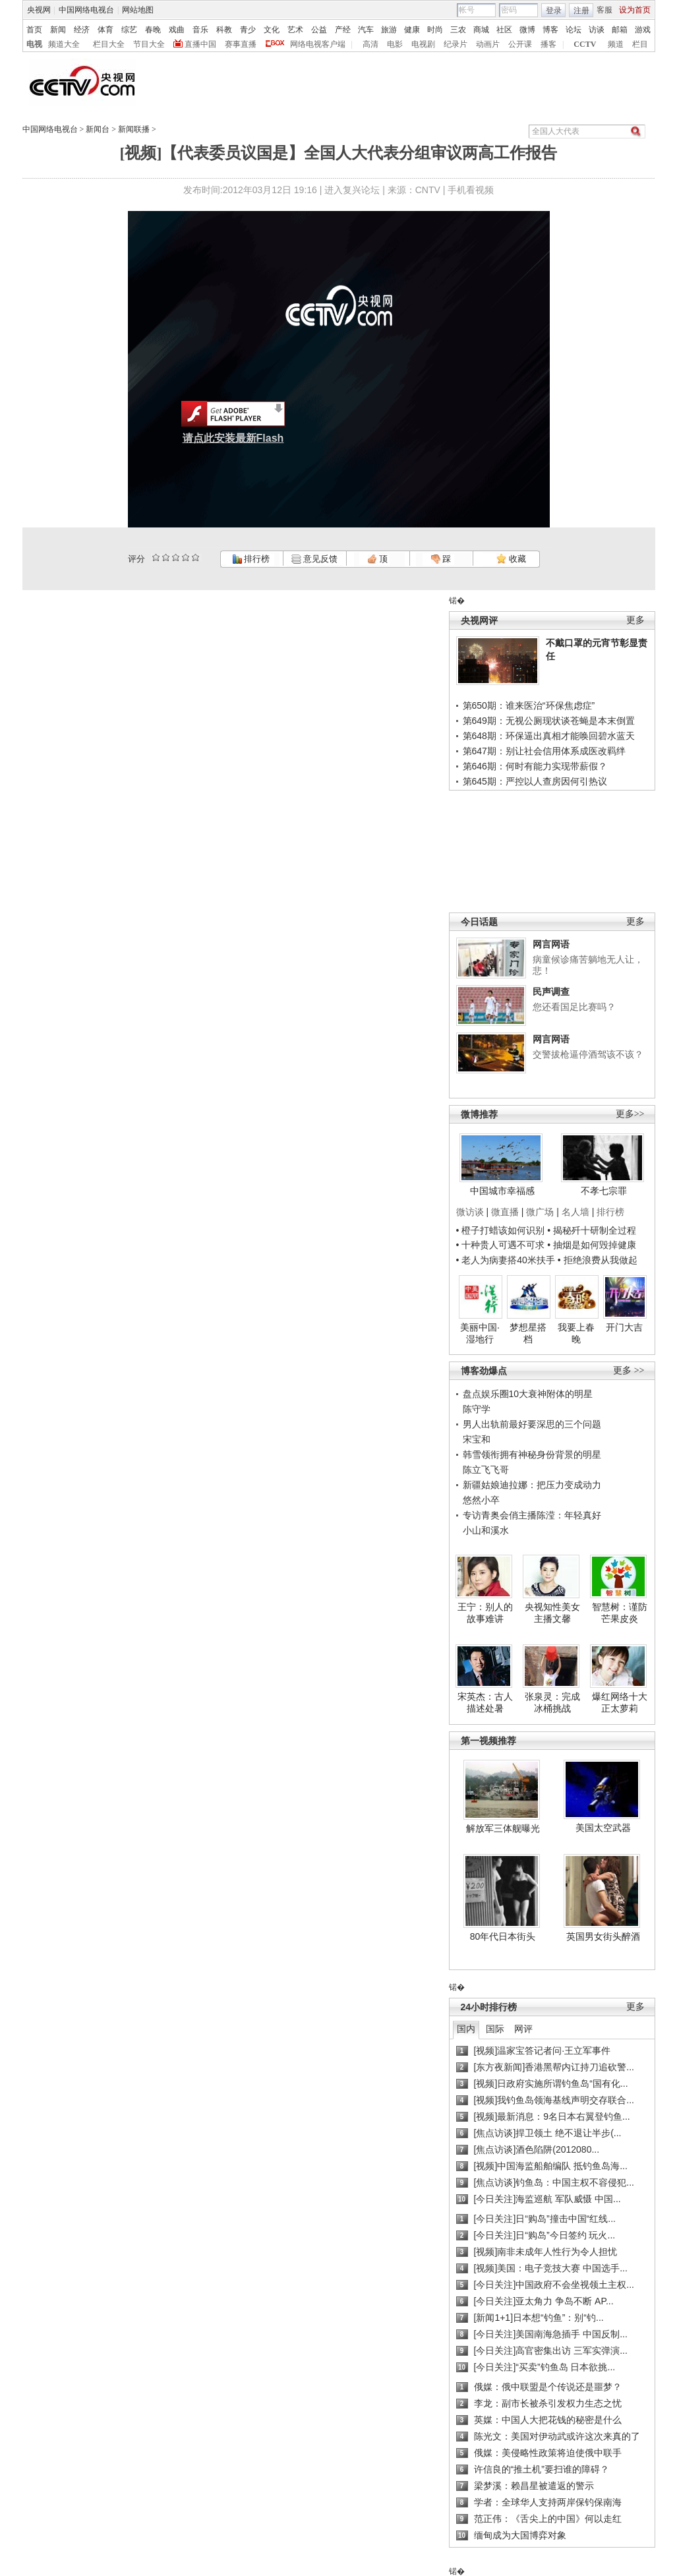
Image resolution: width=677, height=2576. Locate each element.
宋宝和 (476, 1439)
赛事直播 (240, 44)
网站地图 (138, 10)
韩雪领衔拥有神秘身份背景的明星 (532, 1454)
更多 (635, 620)
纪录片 (455, 44)
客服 (604, 10)
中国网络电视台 (86, 10)
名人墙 (575, 1212)
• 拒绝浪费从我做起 (597, 1260)
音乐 (200, 29)
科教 (224, 29)
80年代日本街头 (503, 1936)
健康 (412, 29)
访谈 (596, 29)
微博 (527, 29)
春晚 (153, 29)
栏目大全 (109, 44)
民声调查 (551, 991)
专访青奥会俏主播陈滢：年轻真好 (532, 1515)
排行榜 (251, 559)
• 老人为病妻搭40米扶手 (505, 1260)
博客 (550, 29)
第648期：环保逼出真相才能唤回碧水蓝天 (549, 736)
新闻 (58, 29)
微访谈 (470, 1212)
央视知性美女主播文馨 (552, 1613)
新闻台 (97, 129)
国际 (495, 2028)
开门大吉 (624, 1327)
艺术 (295, 29)
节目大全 (149, 44)
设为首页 (635, 10)
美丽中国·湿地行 (480, 1333)
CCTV (585, 44)
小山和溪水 (486, 1530)
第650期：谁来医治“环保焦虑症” (529, 705)
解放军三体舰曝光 (503, 1828)
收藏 (510, 559)
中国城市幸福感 (502, 1190)
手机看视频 (471, 190)
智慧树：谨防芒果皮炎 (619, 1613)
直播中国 (200, 44)
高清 (370, 44)
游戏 (643, 29)
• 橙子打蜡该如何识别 (500, 1230)
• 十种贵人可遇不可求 (502, 1245)
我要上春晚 (576, 1333)
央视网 (39, 10)
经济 (82, 29)
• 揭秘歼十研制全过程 (591, 1230)
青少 (248, 29)
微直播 (505, 1212)
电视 (34, 44)
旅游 (389, 29)
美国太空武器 (603, 1827)
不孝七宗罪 (604, 1190)
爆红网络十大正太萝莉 (619, 1702)
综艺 (129, 29)
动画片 (488, 44)
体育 (105, 29)
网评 (523, 2028)
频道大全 (64, 44)
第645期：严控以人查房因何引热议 (535, 781)
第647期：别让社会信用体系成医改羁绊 (544, 751)
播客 (548, 44)
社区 (504, 29)
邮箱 (620, 29)
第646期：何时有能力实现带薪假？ (535, 766)
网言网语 (551, 944)
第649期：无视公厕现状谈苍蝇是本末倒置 (549, 720)
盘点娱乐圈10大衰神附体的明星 (528, 1394)
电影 (395, 44)
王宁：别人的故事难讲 (485, 1613)
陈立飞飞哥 (486, 1469)
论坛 (573, 29)
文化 (272, 29)
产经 (343, 29)
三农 (458, 29)
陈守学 (476, 1409)
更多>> (630, 1114)
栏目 (640, 44)
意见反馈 (314, 559)
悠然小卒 (481, 1500)
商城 (481, 29)
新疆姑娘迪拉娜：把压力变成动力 (532, 1485)
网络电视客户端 (317, 44)
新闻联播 (134, 129)
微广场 (540, 1212)
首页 (34, 29)
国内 (466, 2028)
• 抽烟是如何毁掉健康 (591, 1245)
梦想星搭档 (528, 1333)
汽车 (366, 29)
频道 (616, 44)
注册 (581, 10)
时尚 (435, 29)
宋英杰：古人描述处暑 (485, 1702)
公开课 (520, 44)
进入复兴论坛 (352, 190)
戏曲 (177, 29)
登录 (554, 10)
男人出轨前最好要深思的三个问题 (532, 1424)
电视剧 (423, 44)
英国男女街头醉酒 (603, 1936)
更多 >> (628, 1370)
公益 (319, 29)
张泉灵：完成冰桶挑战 (552, 1702)
